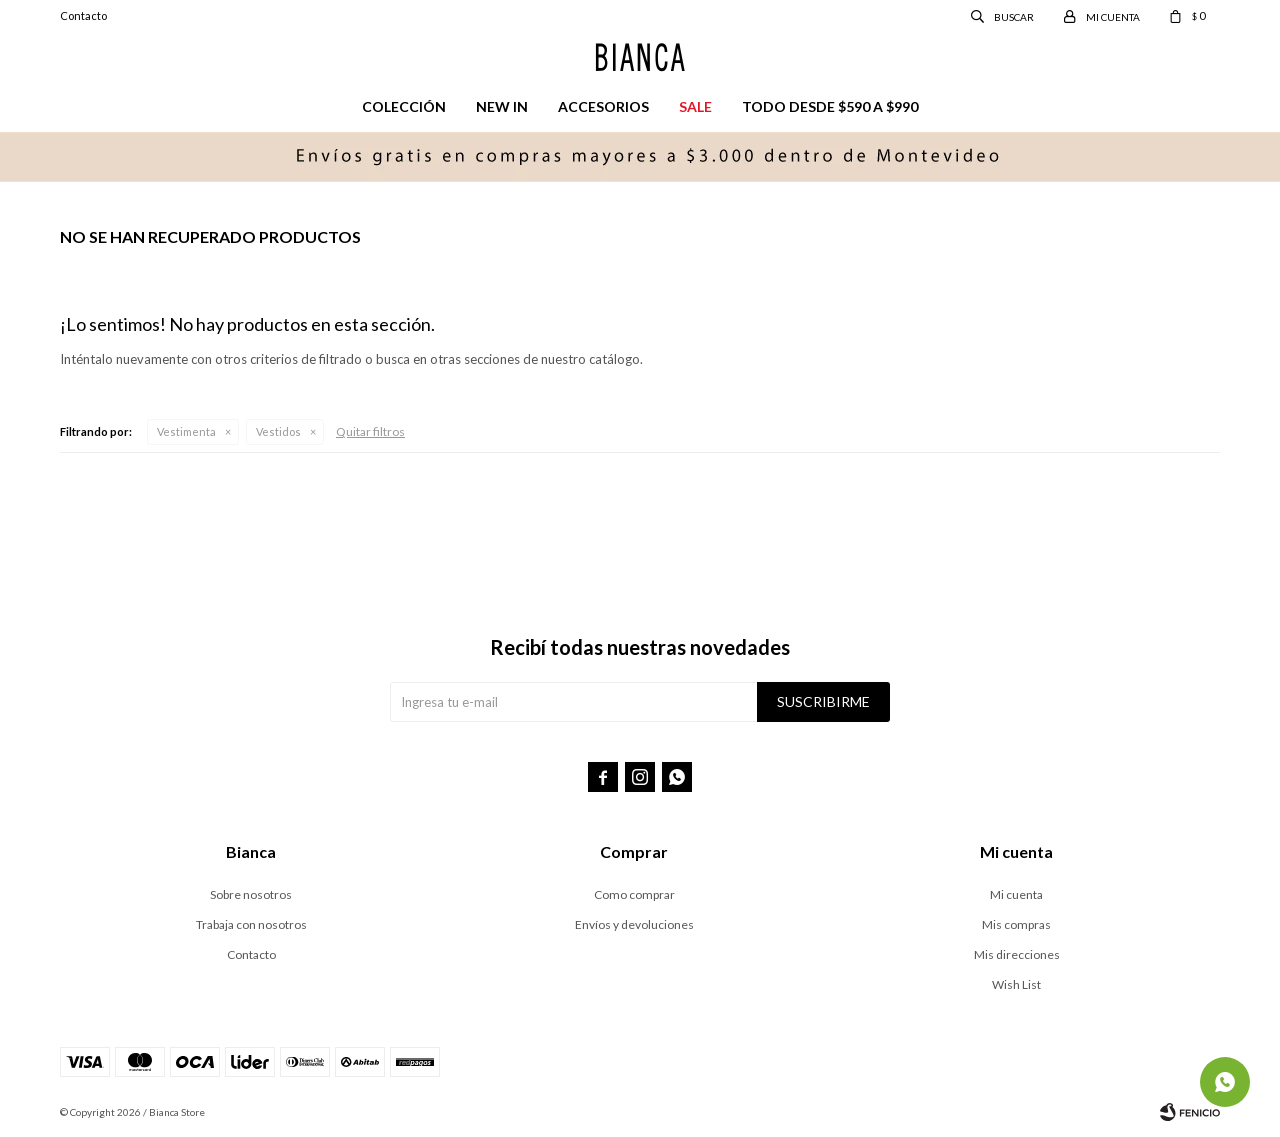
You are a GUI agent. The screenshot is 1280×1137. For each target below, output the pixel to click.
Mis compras (1016, 924)
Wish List (1016, 984)
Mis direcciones (1017, 954)
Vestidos (278, 431)
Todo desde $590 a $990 (830, 106)
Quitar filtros (370, 431)
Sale (695, 106)
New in (502, 106)
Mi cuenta (1016, 894)
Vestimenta (186, 431)
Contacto (83, 15)
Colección (404, 106)
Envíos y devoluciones (634, 924)
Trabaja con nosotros (251, 924)
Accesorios (603, 106)
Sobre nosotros (251, 894)
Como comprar (634, 894)
